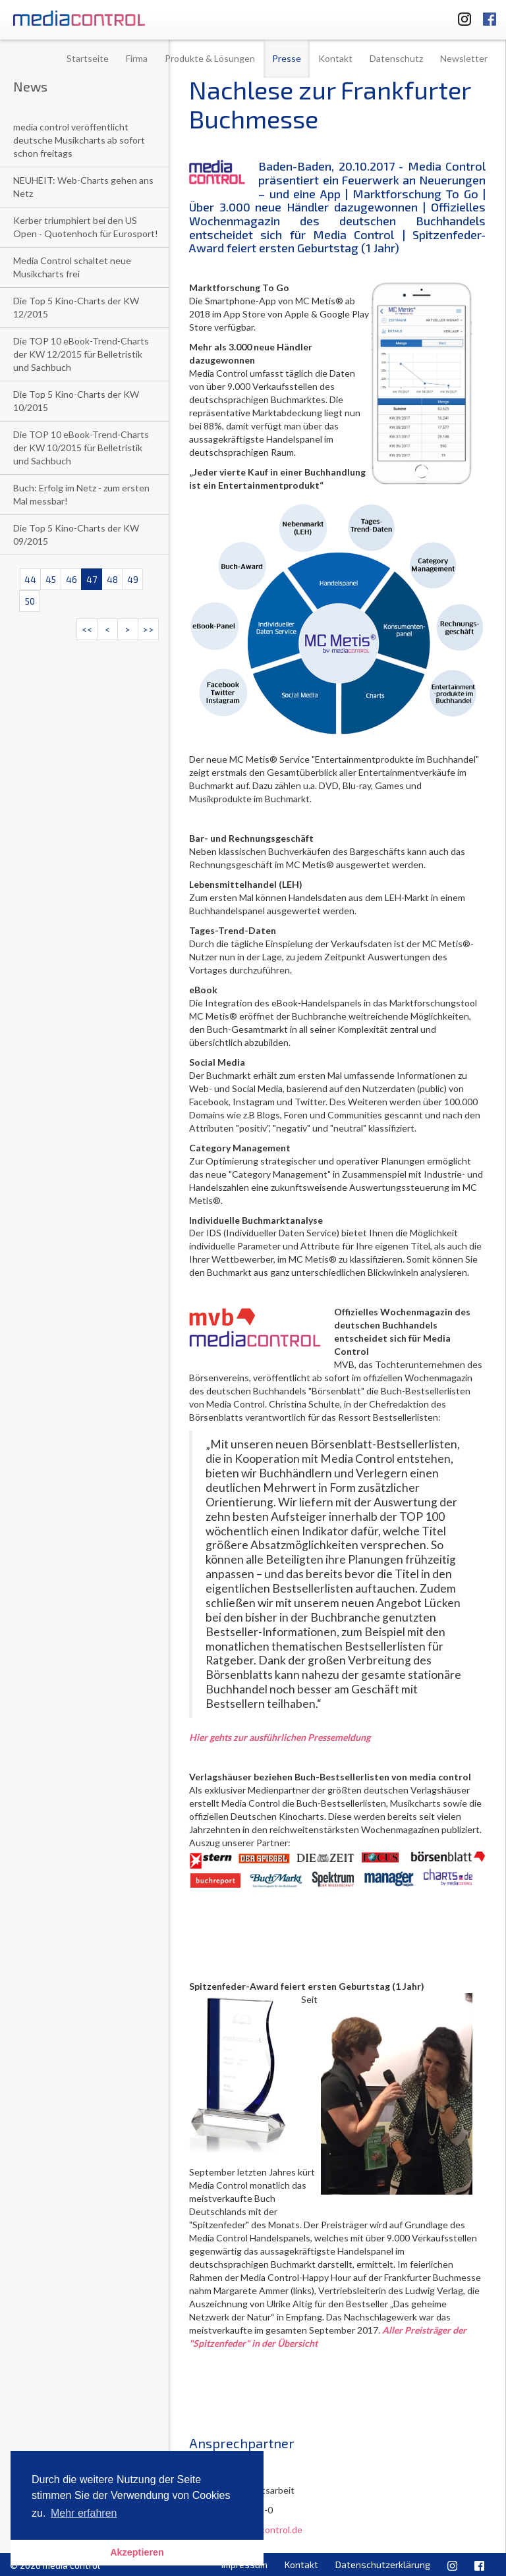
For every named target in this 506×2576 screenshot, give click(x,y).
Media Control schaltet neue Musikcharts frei (72, 267)
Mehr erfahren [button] (84, 2513)
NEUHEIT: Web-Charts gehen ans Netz (83, 187)
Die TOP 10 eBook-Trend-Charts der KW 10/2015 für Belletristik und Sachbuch (81, 447)
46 (71, 579)
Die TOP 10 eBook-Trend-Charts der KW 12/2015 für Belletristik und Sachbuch (81, 354)
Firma (137, 58)
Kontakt (335, 58)
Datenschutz (396, 58)
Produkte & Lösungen (210, 58)
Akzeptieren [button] (137, 2552)
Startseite (88, 58)
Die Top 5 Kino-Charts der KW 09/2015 (76, 534)
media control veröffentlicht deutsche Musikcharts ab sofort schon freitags (79, 140)
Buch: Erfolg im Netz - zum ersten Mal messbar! (81, 494)
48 (112, 579)
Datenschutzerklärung (382, 2564)
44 (30, 579)
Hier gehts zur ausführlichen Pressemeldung (279, 1737)
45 (50, 579)
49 (132, 579)
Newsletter (464, 58)
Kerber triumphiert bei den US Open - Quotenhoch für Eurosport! (85, 227)
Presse (286, 58)
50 (30, 601)
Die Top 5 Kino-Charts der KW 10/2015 (76, 401)
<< (87, 629)
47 (91, 579)
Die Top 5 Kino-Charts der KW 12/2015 (76, 307)
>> (148, 629)
